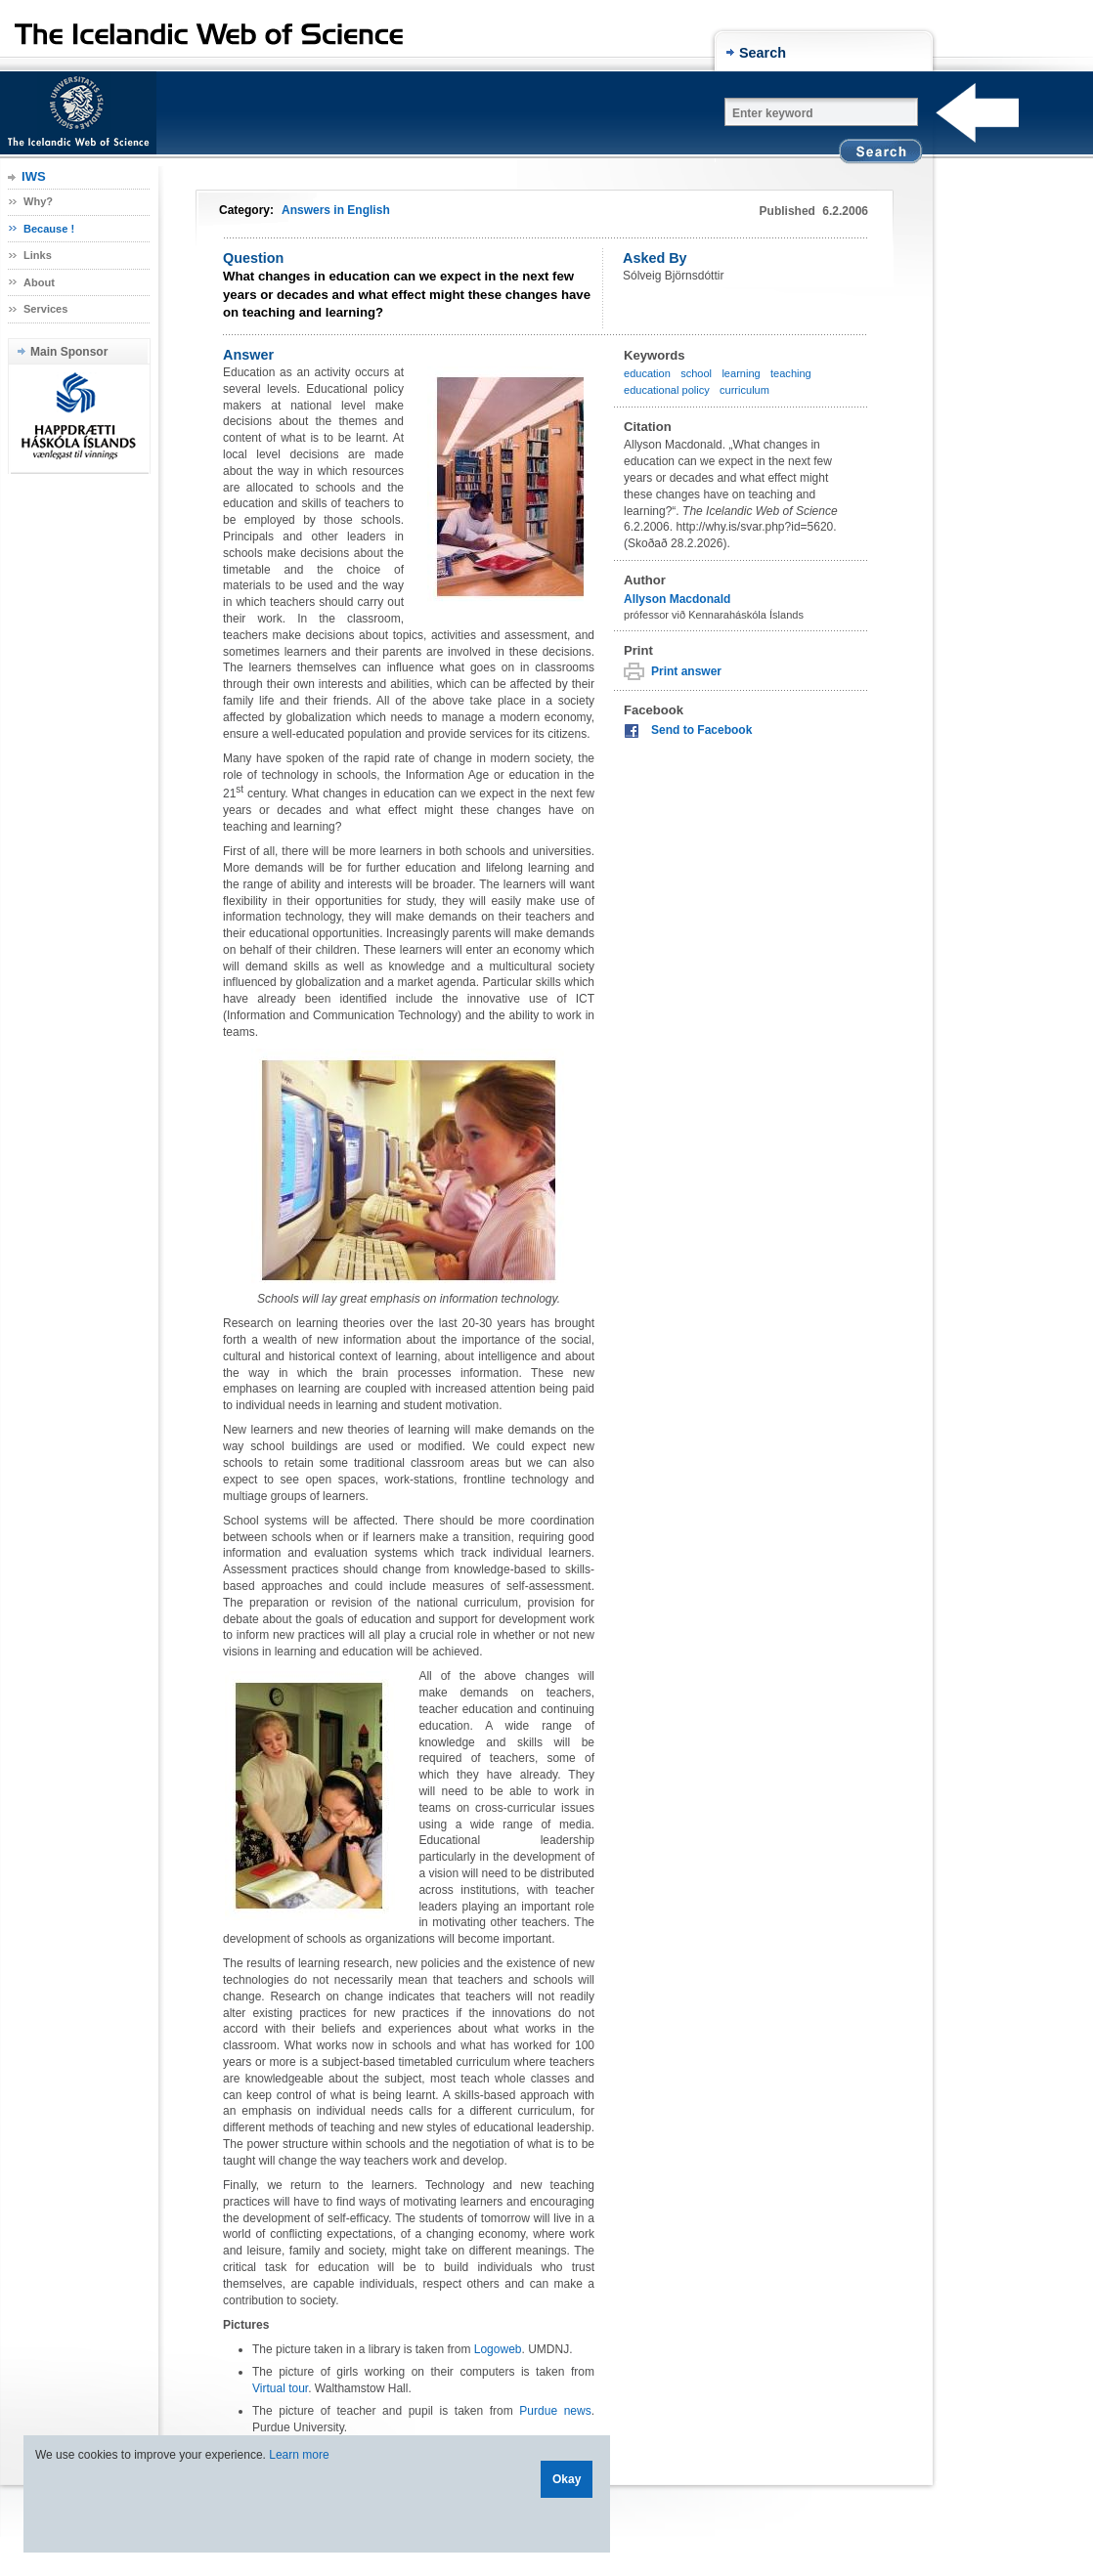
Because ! (48, 229)
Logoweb (498, 2349)
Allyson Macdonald (677, 599)
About (39, 282)
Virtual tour (280, 2388)
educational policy (667, 390)
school (696, 373)
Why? (38, 201)
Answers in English (336, 210)
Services (45, 309)
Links (37, 255)
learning (740, 373)
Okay (566, 2479)
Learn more (298, 2455)
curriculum (744, 390)
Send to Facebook (701, 730)
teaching (790, 373)
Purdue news (554, 2411)
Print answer (686, 671)
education (647, 373)
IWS (34, 176)
